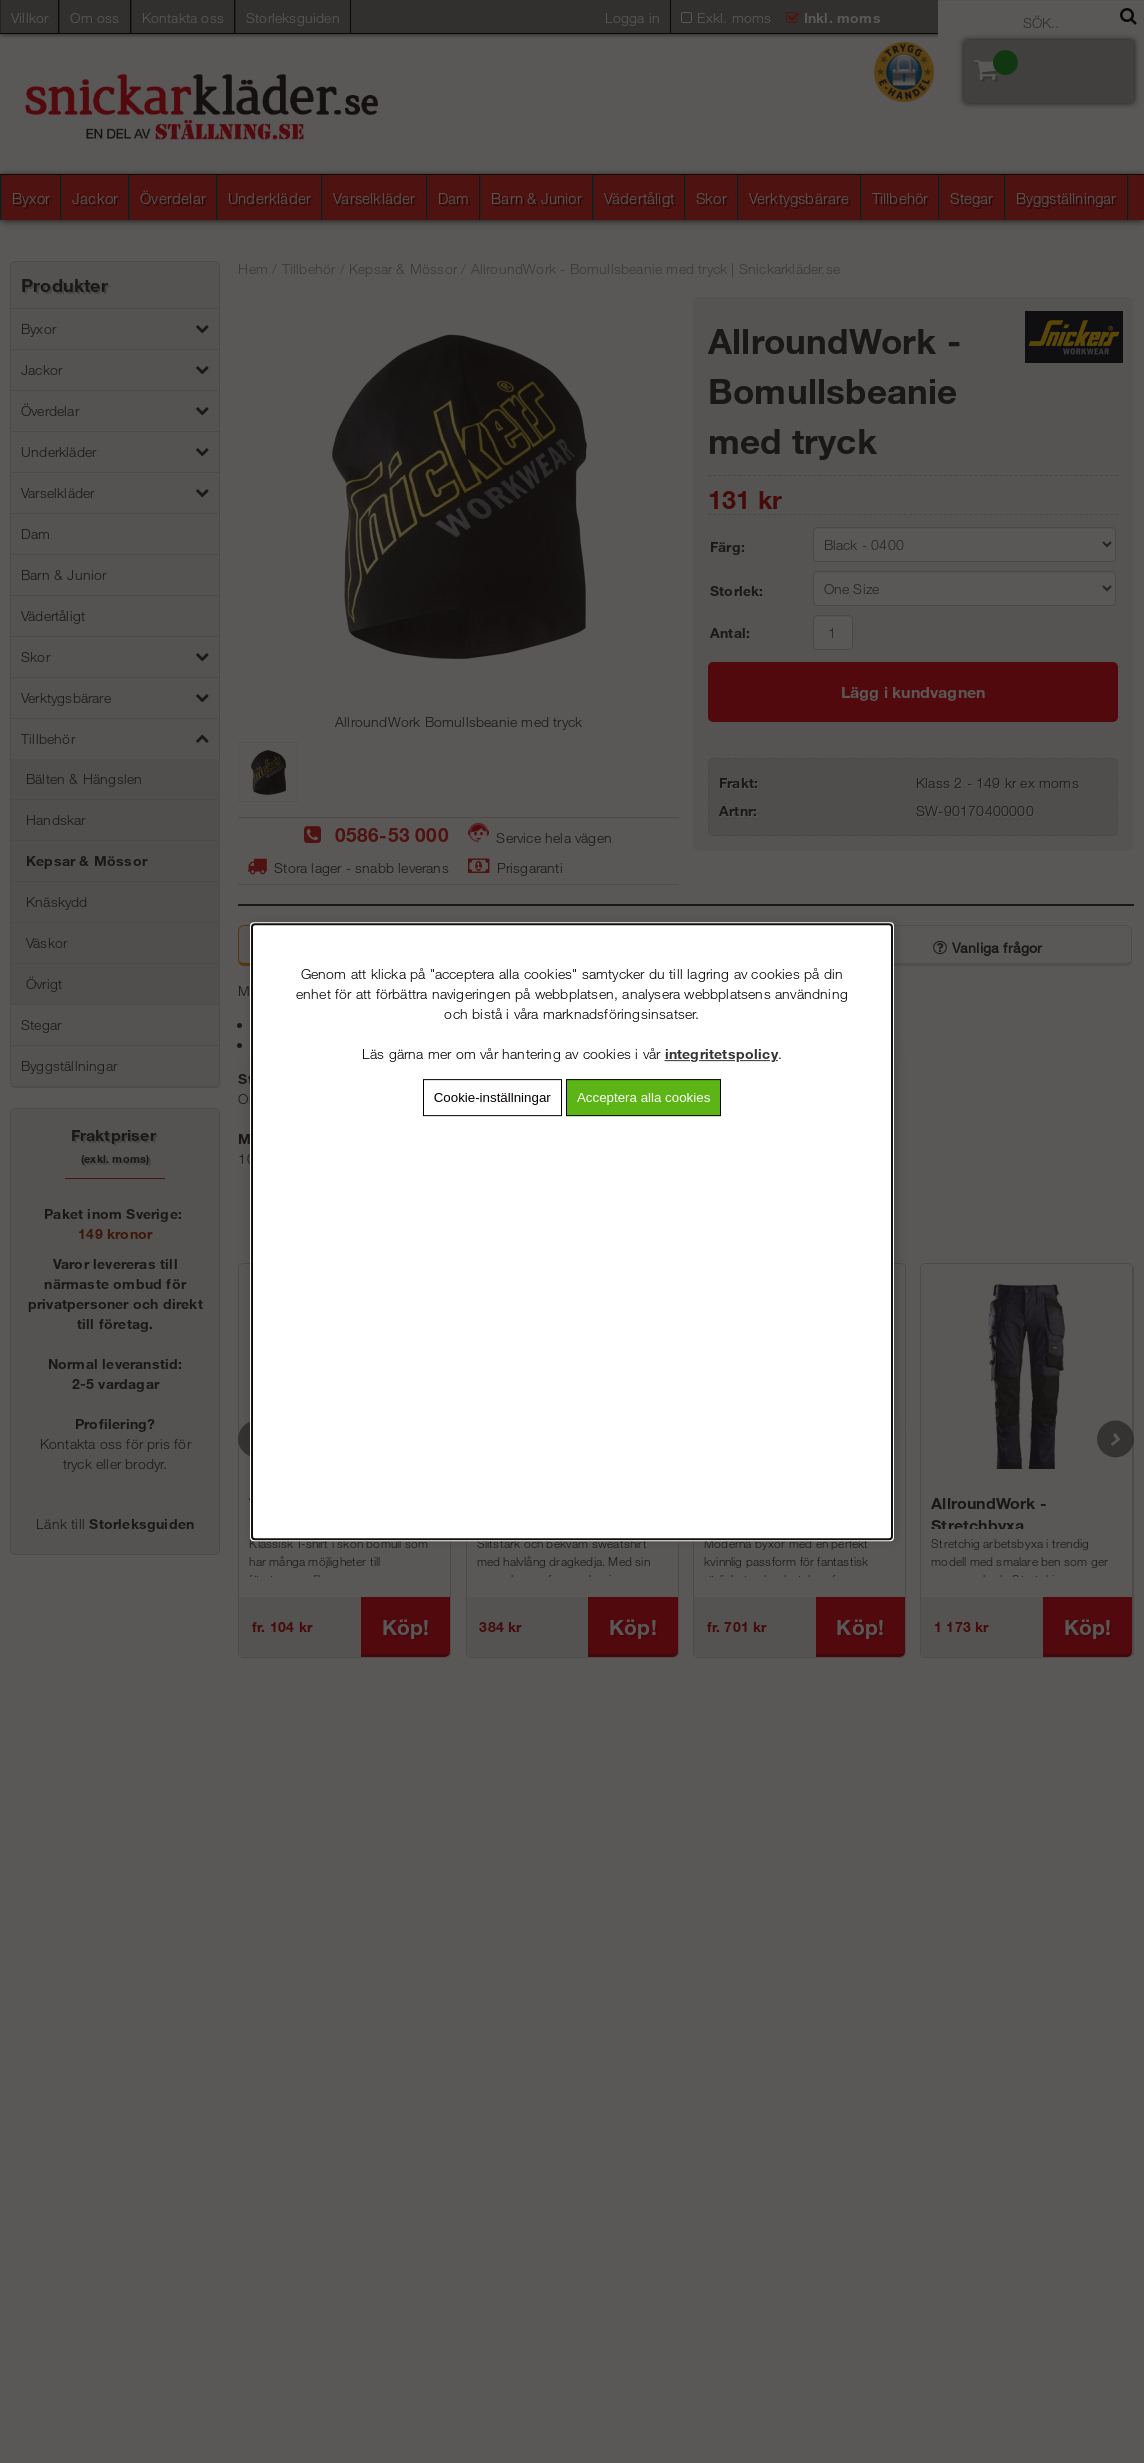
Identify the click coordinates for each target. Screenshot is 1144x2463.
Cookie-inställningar (492, 1097)
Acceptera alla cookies (643, 1097)
